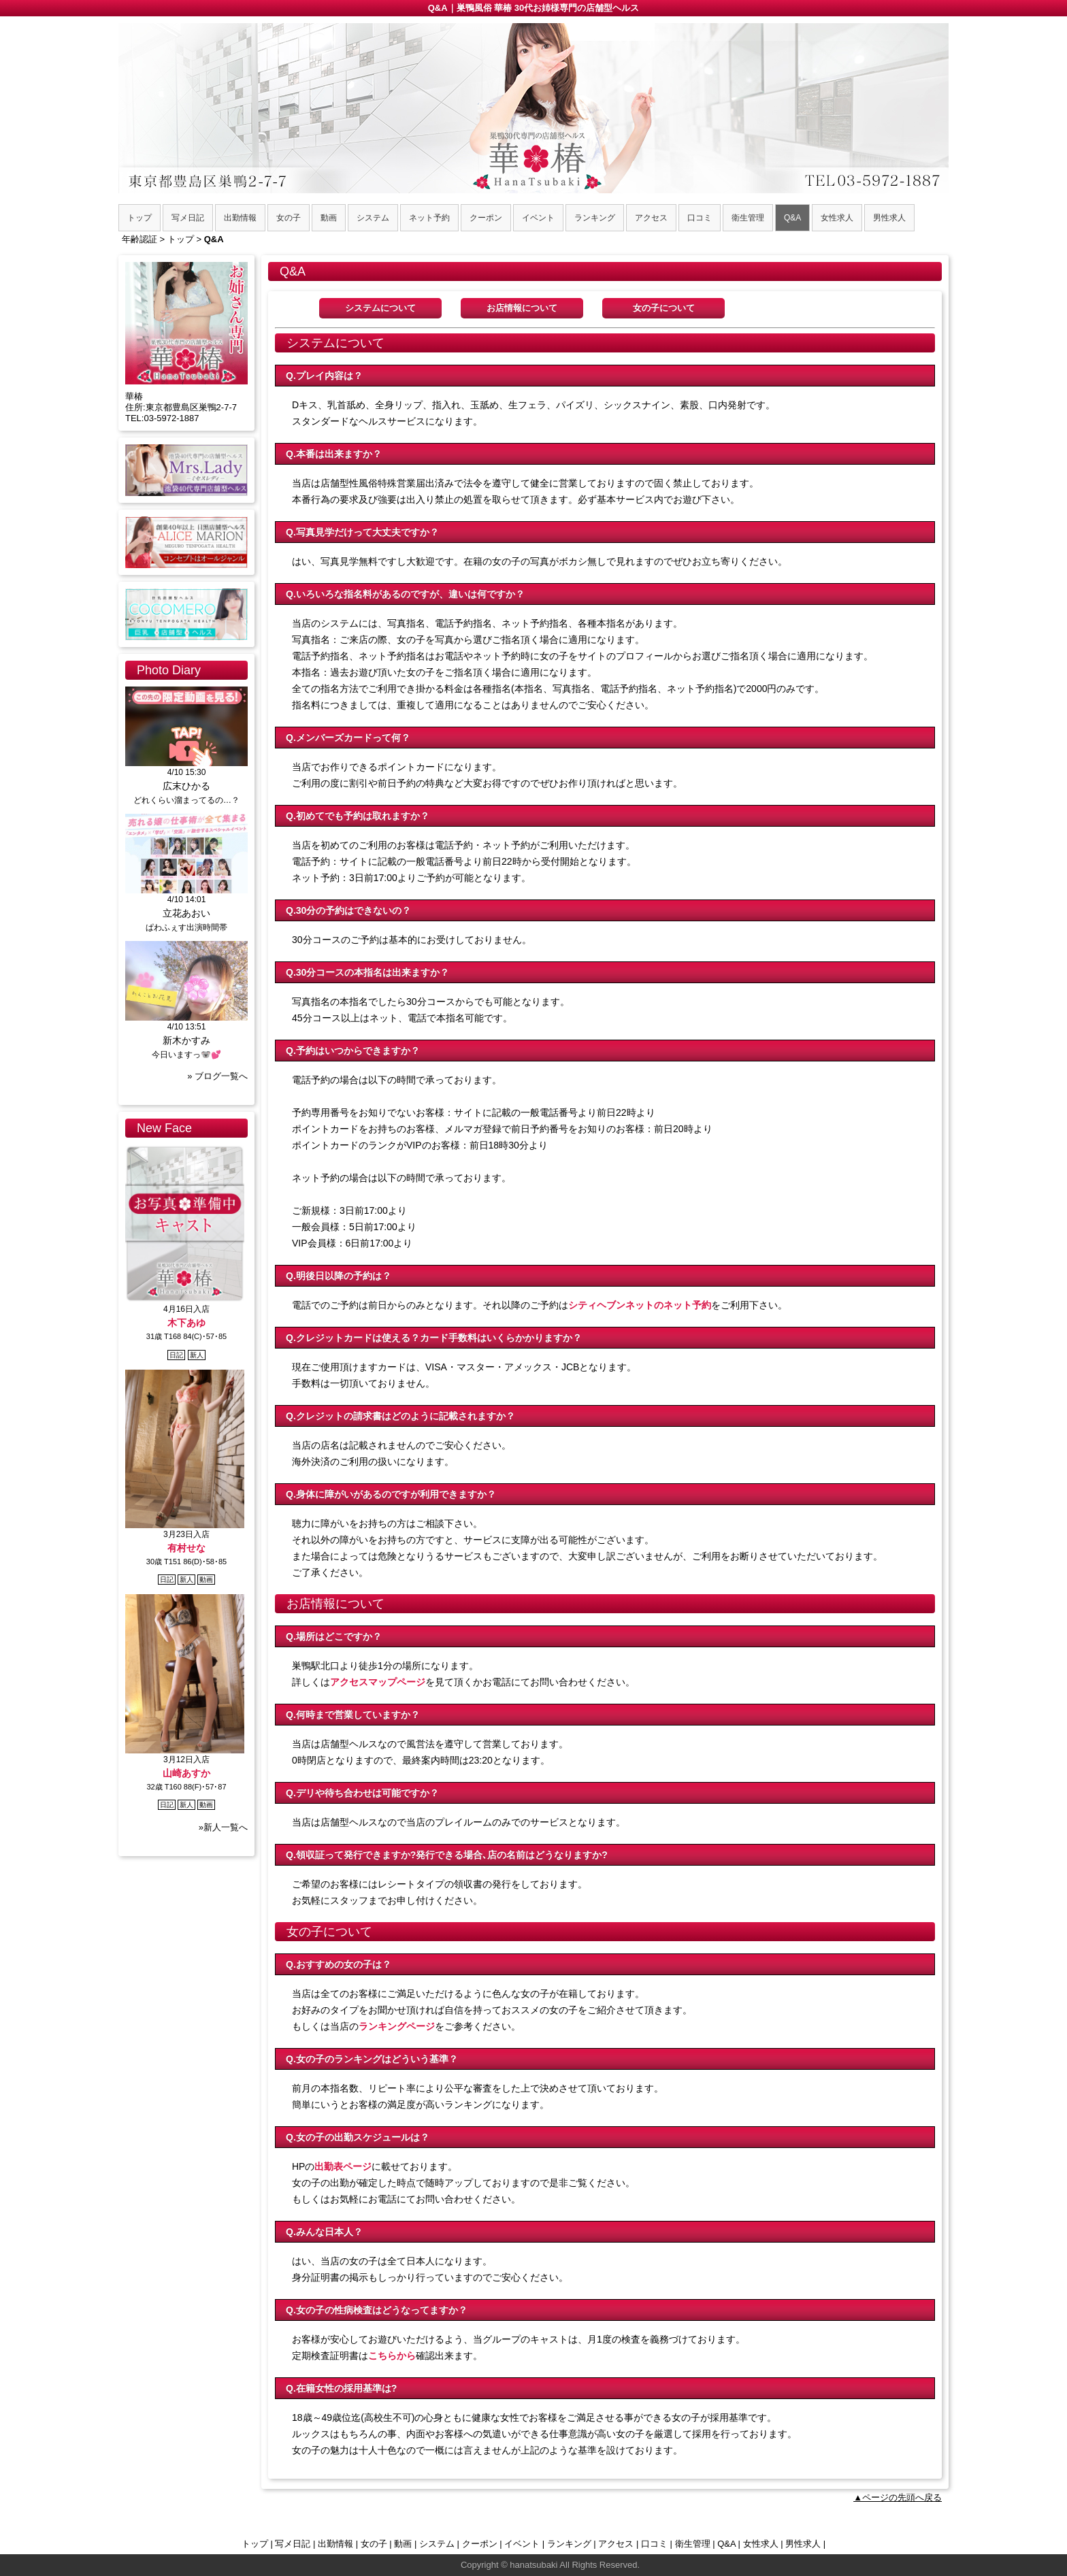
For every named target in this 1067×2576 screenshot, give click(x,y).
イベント (522, 2544)
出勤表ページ (343, 2166)
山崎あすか (186, 1773)
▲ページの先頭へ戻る (897, 2497)
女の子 (374, 2544)
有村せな (186, 1547)
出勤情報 (335, 2544)
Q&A (726, 2544)
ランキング (569, 2544)
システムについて (380, 308)
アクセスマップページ (377, 1682)
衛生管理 (692, 2544)
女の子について (664, 308)
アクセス (616, 2544)
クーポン (479, 2544)
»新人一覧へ (223, 1827)
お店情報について (522, 308)
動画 (403, 2544)
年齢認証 (139, 239)
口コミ (654, 2544)
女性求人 (760, 2544)
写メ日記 (292, 2544)
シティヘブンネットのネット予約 (639, 1305)
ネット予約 (429, 217)
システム (437, 2544)
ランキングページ (397, 2026)
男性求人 (803, 2544)
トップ (255, 2544)
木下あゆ (186, 1322)
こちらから (392, 2355)
